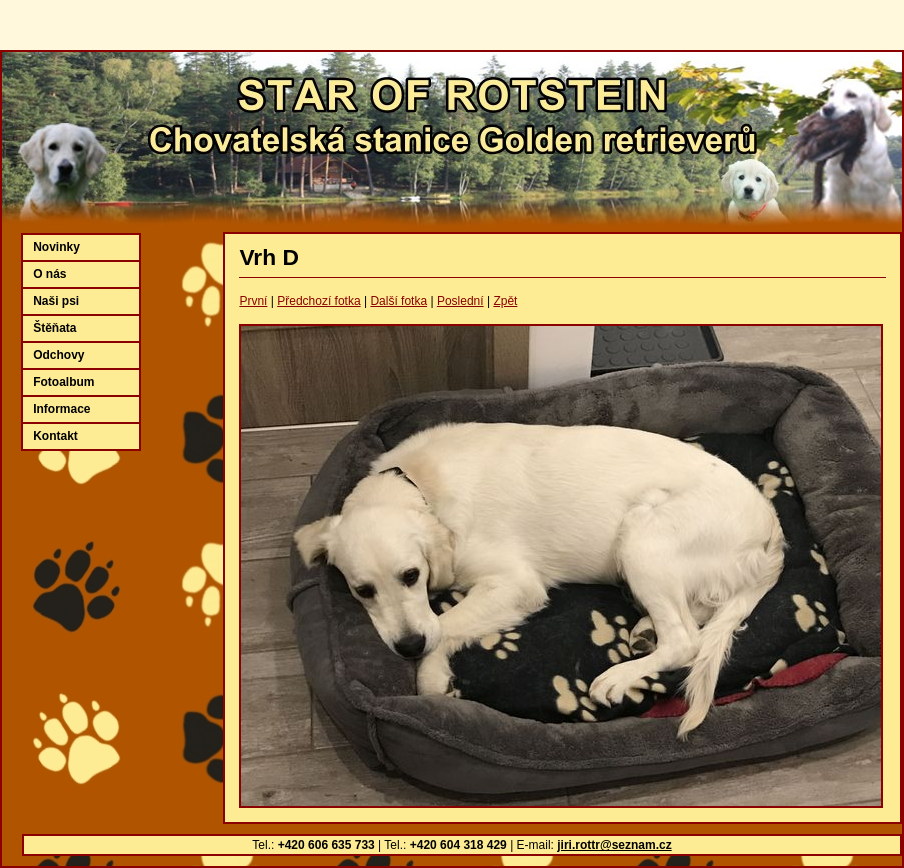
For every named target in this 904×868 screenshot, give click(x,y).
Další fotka (398, 301)
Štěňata (54, 328)
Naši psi (56, 301)
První (253, 301)
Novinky (56, 247)
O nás (49, 274)
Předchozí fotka (318, 301)
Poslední (460, 301)
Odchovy (58, 355)
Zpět (505, 301)
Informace (61, 409)
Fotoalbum (63, 382)
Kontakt (55, 436)
